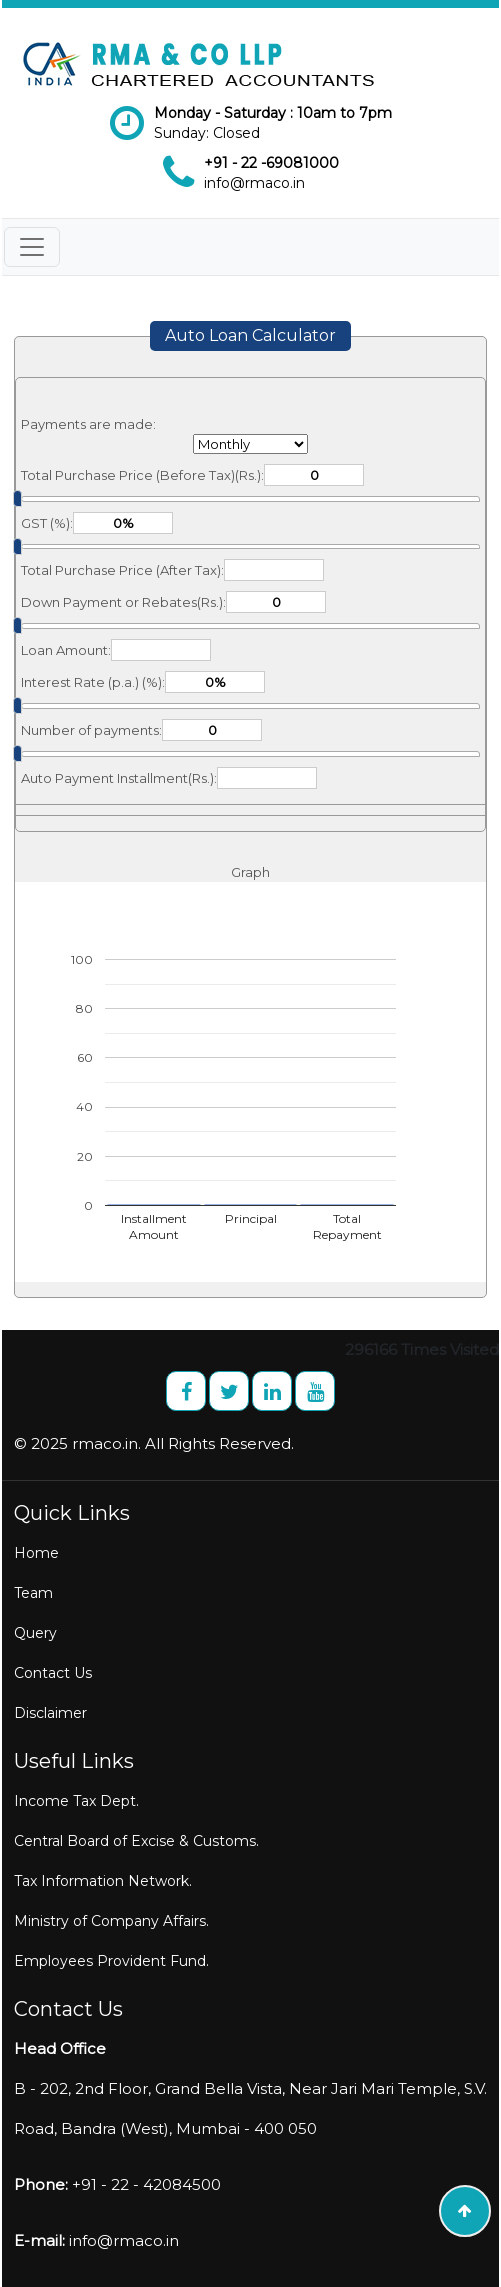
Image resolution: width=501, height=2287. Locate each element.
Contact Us (53, 1673)
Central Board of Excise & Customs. (136, 1841)
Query (35, 1633)
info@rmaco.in (254, 183)
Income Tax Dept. (76, 1801)
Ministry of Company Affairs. (111, 1921)
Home (36, 1553)
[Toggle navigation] (32, 247)
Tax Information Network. (103, 1881)
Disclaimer (50, 1713)
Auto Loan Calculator (250, 335)
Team (33, 1593)
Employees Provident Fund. (111, 1961)
